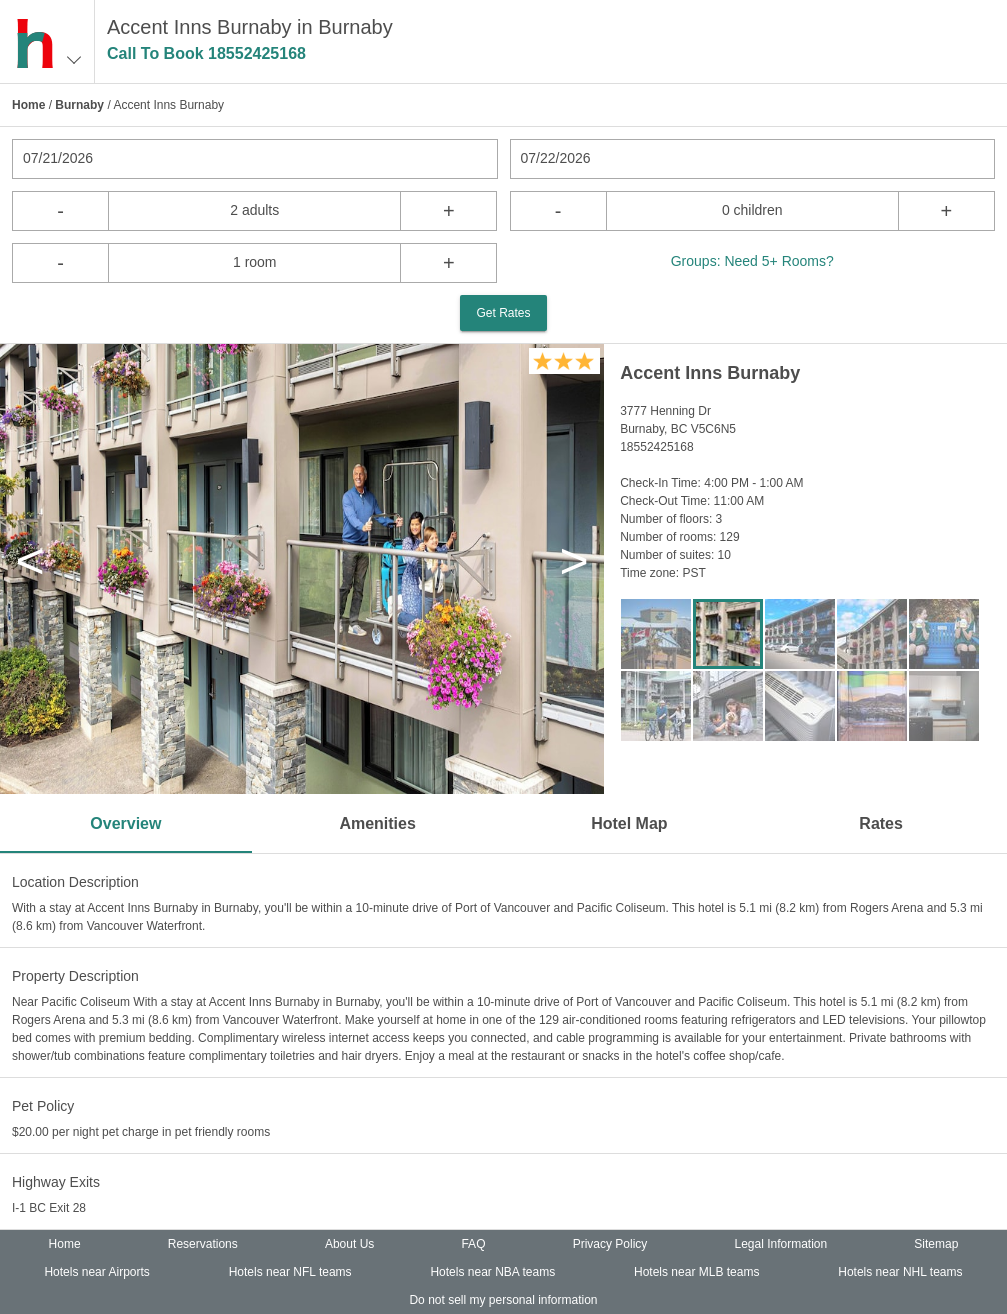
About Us (349, 1244)
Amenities (377, 823)
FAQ (473, 1244)
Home (28, 105)
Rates (881, 823)
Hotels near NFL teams (290, 1272)
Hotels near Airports (96, 1272)
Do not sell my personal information (503, 1300)
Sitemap (936, 1244)
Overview (125, 823)
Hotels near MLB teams (696, 1272)
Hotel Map (629, 823)
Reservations (203, 1244)
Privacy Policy (610, 1244)
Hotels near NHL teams (900, 1272)
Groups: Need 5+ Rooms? (752, 261)
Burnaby (79, 105)
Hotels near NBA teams (492, 1272)
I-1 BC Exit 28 (49, 1208)
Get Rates (503, 313)
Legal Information (780, 1244)
